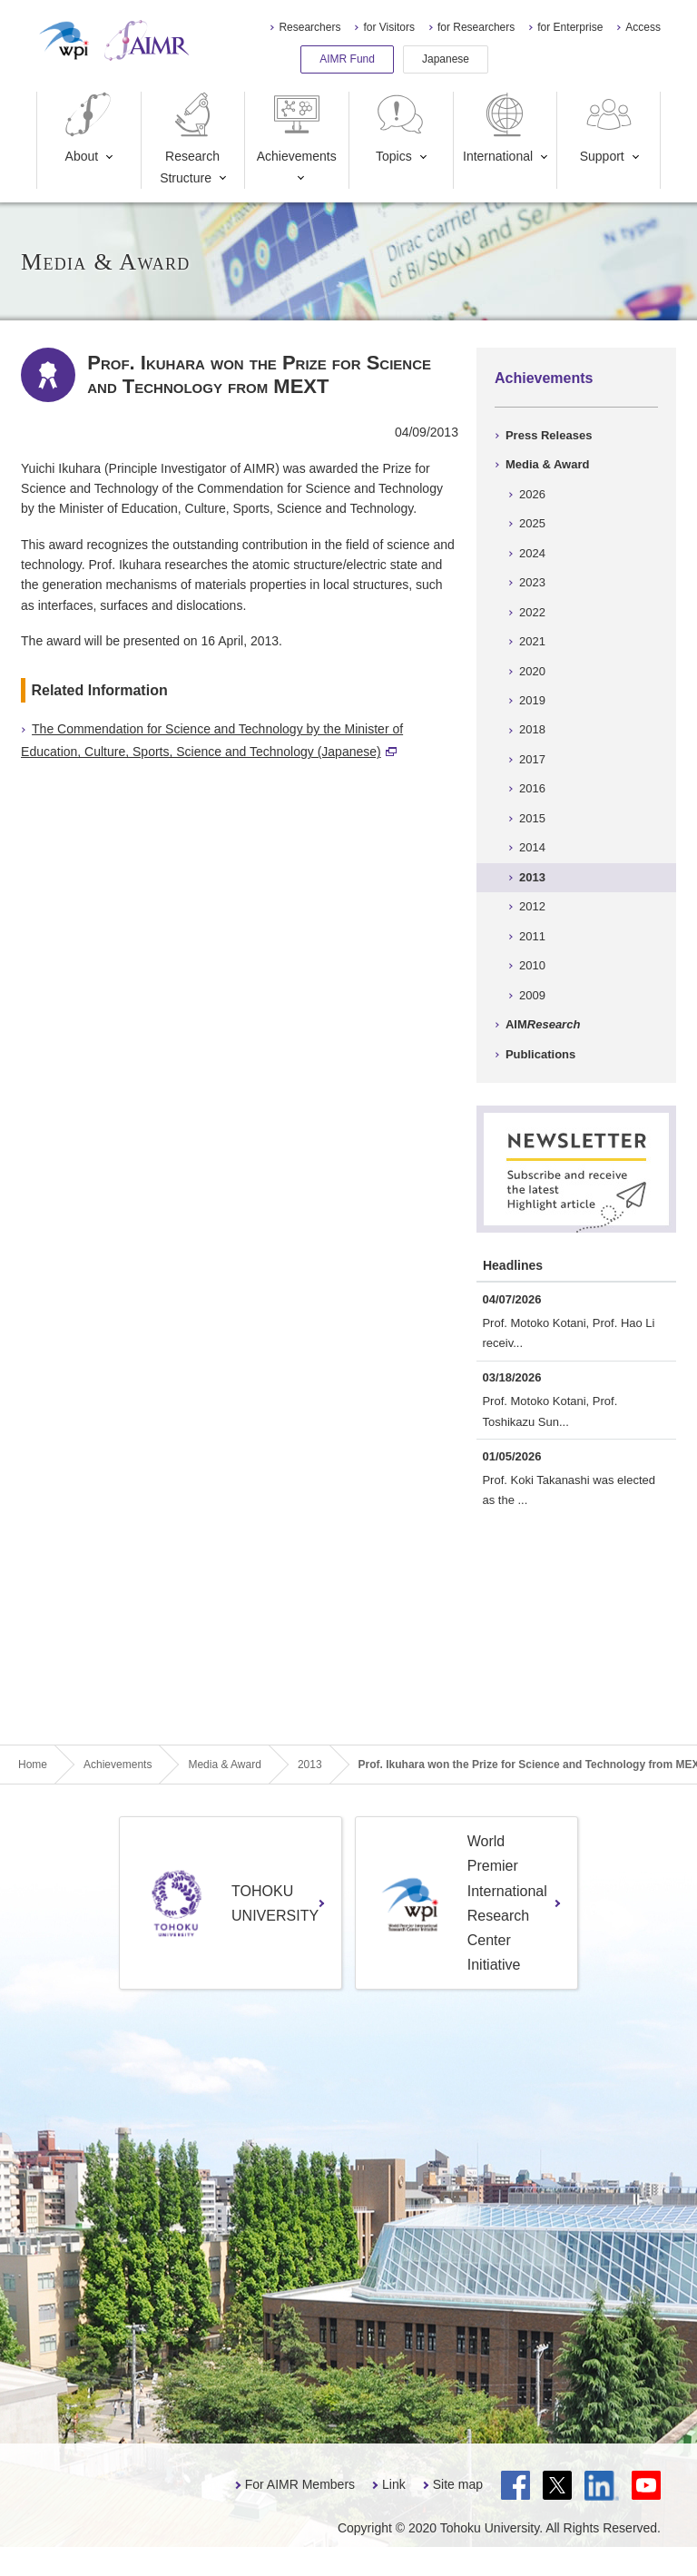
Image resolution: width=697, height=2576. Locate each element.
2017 (532, 759)
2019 (532, 700)
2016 (532, 788)
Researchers (309, 27)
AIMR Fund (347, 59)
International (498, 127)
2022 (532, 612)
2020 (532, 671)
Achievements (297, 127)
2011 (532, 936)
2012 (532, 906)
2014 (532, 847)
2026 (532, 494)
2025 (532, 523)
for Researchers (476, 27)
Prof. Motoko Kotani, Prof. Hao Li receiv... (568, 1333)
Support (608, 127)
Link (394, 2484)
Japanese (445, 59)
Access (643, 27)
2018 (532, 729)
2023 (532, 582)
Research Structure (190, 138)
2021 (532, 641)
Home (32, 1764)
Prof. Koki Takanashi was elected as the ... (568, 1490)
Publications (540, 1054)
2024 (532, 553)
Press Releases (549, 435)
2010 (532, 965)
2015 (532, 818)
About (88, 127)
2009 (532, 995)
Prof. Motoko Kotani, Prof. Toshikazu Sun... (549, 1411)
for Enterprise (570, 27)
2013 (532, 877)
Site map (458, 2484)
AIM (543, 1024)
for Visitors (388, 27)
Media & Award (547, 464)
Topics (400, 127)
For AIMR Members (300, 2484)
